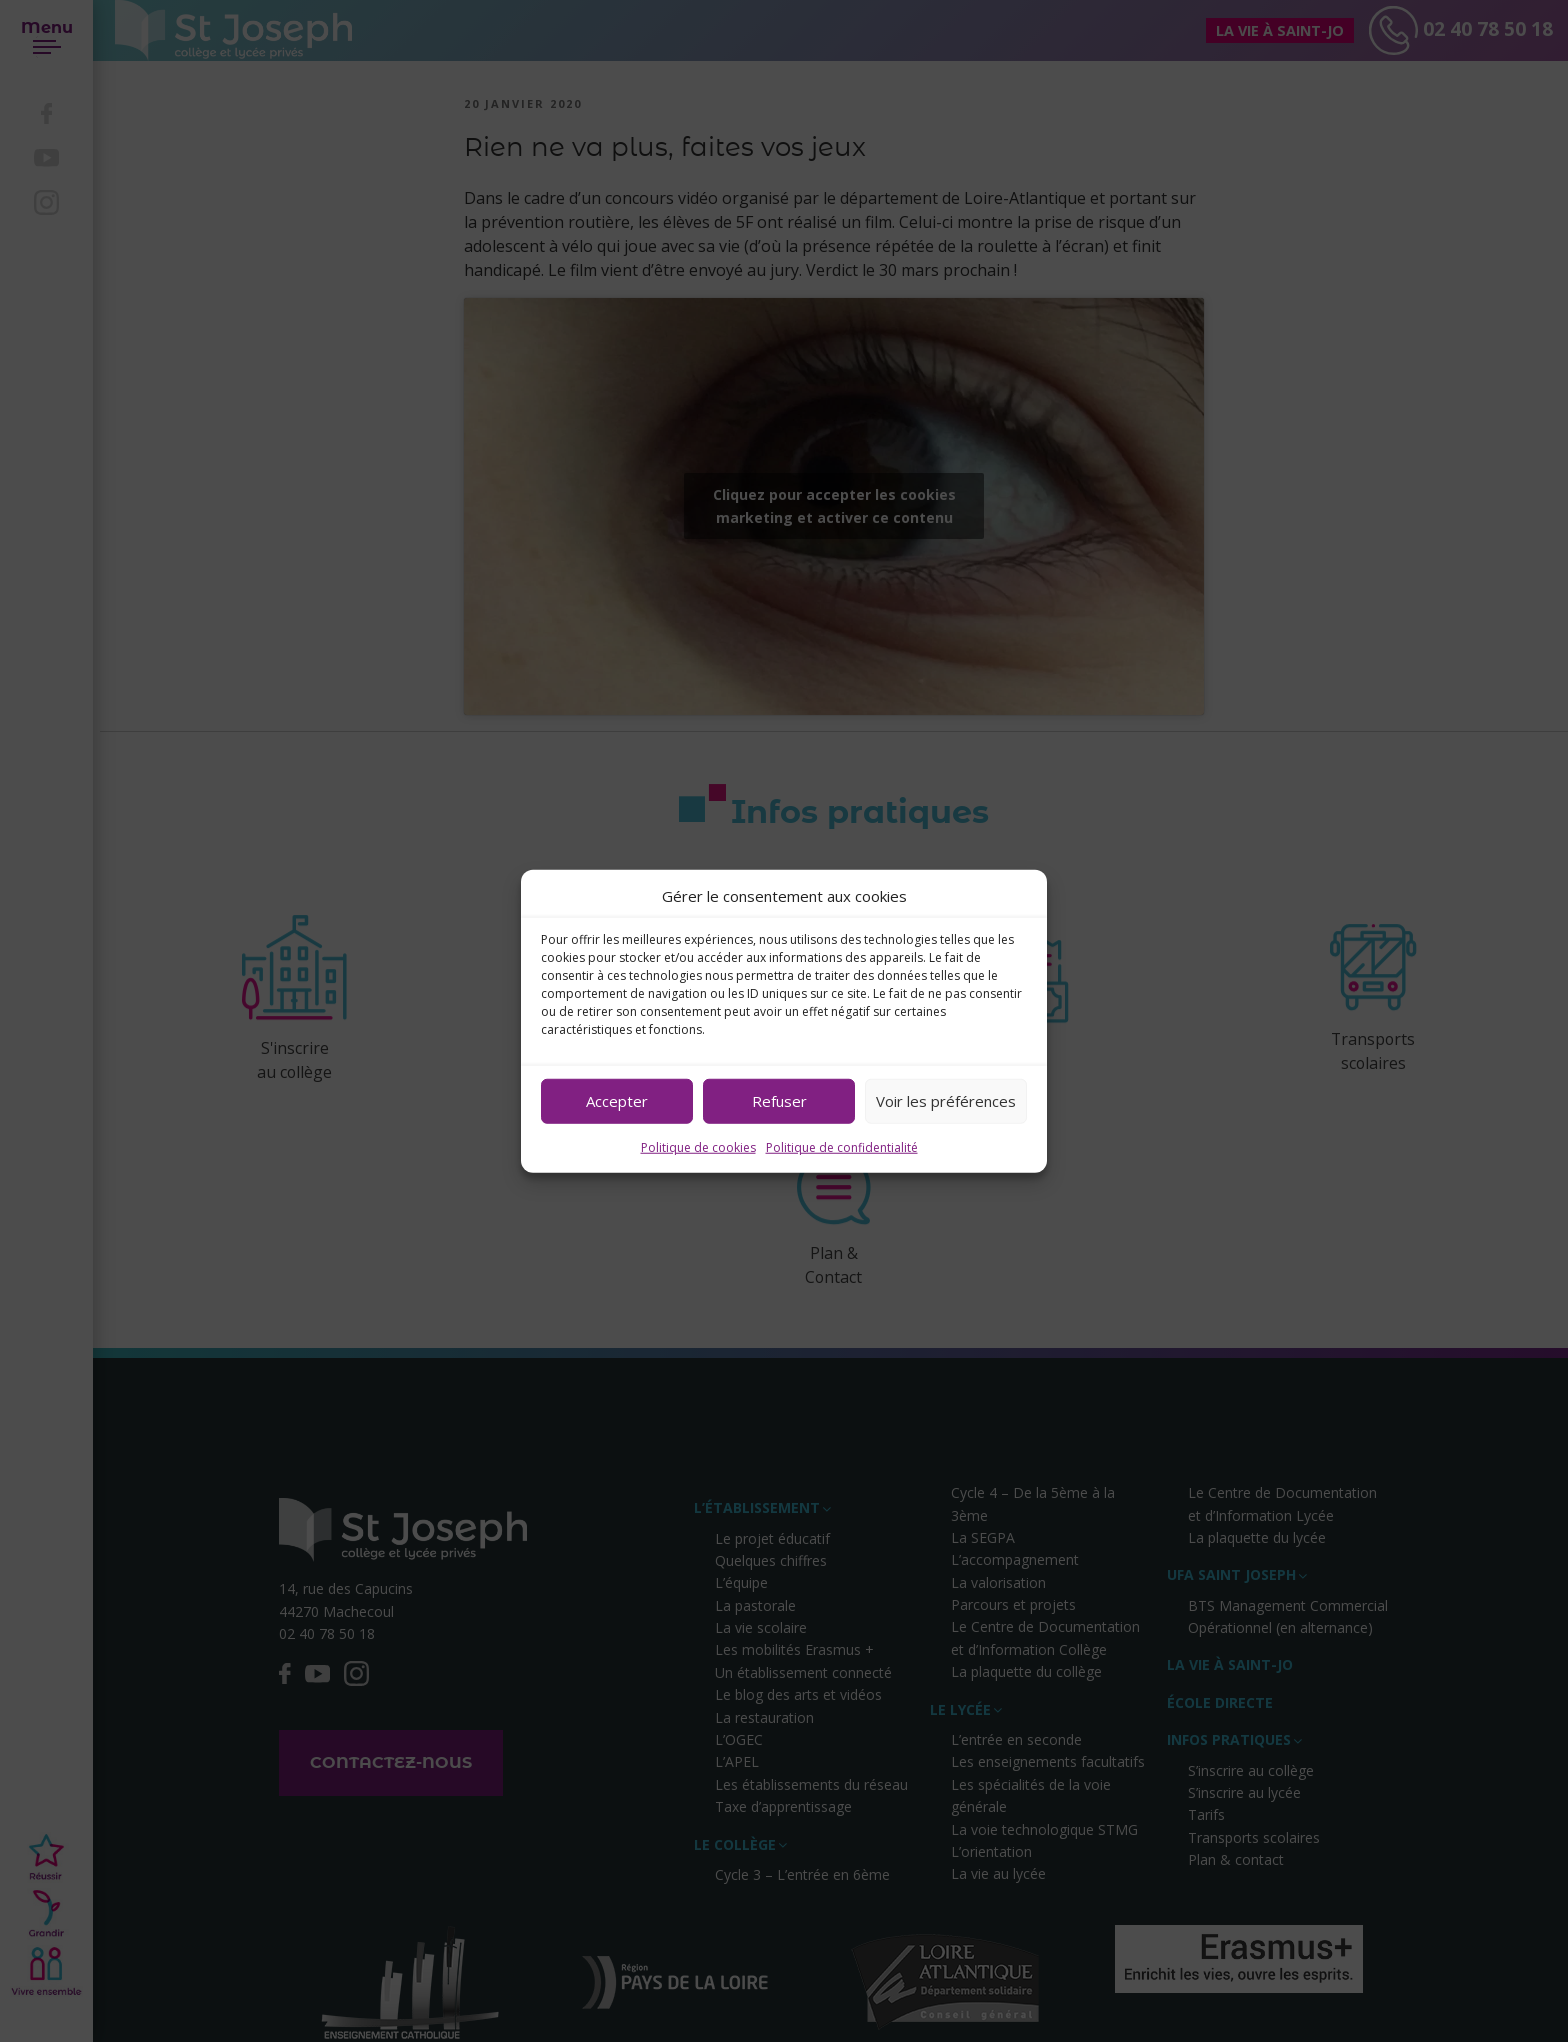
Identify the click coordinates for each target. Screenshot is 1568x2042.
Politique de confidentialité (842, 1146)
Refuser (779, 1101)
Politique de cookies (698, 1146)
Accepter (617, 1101)
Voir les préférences (946, 1101)
